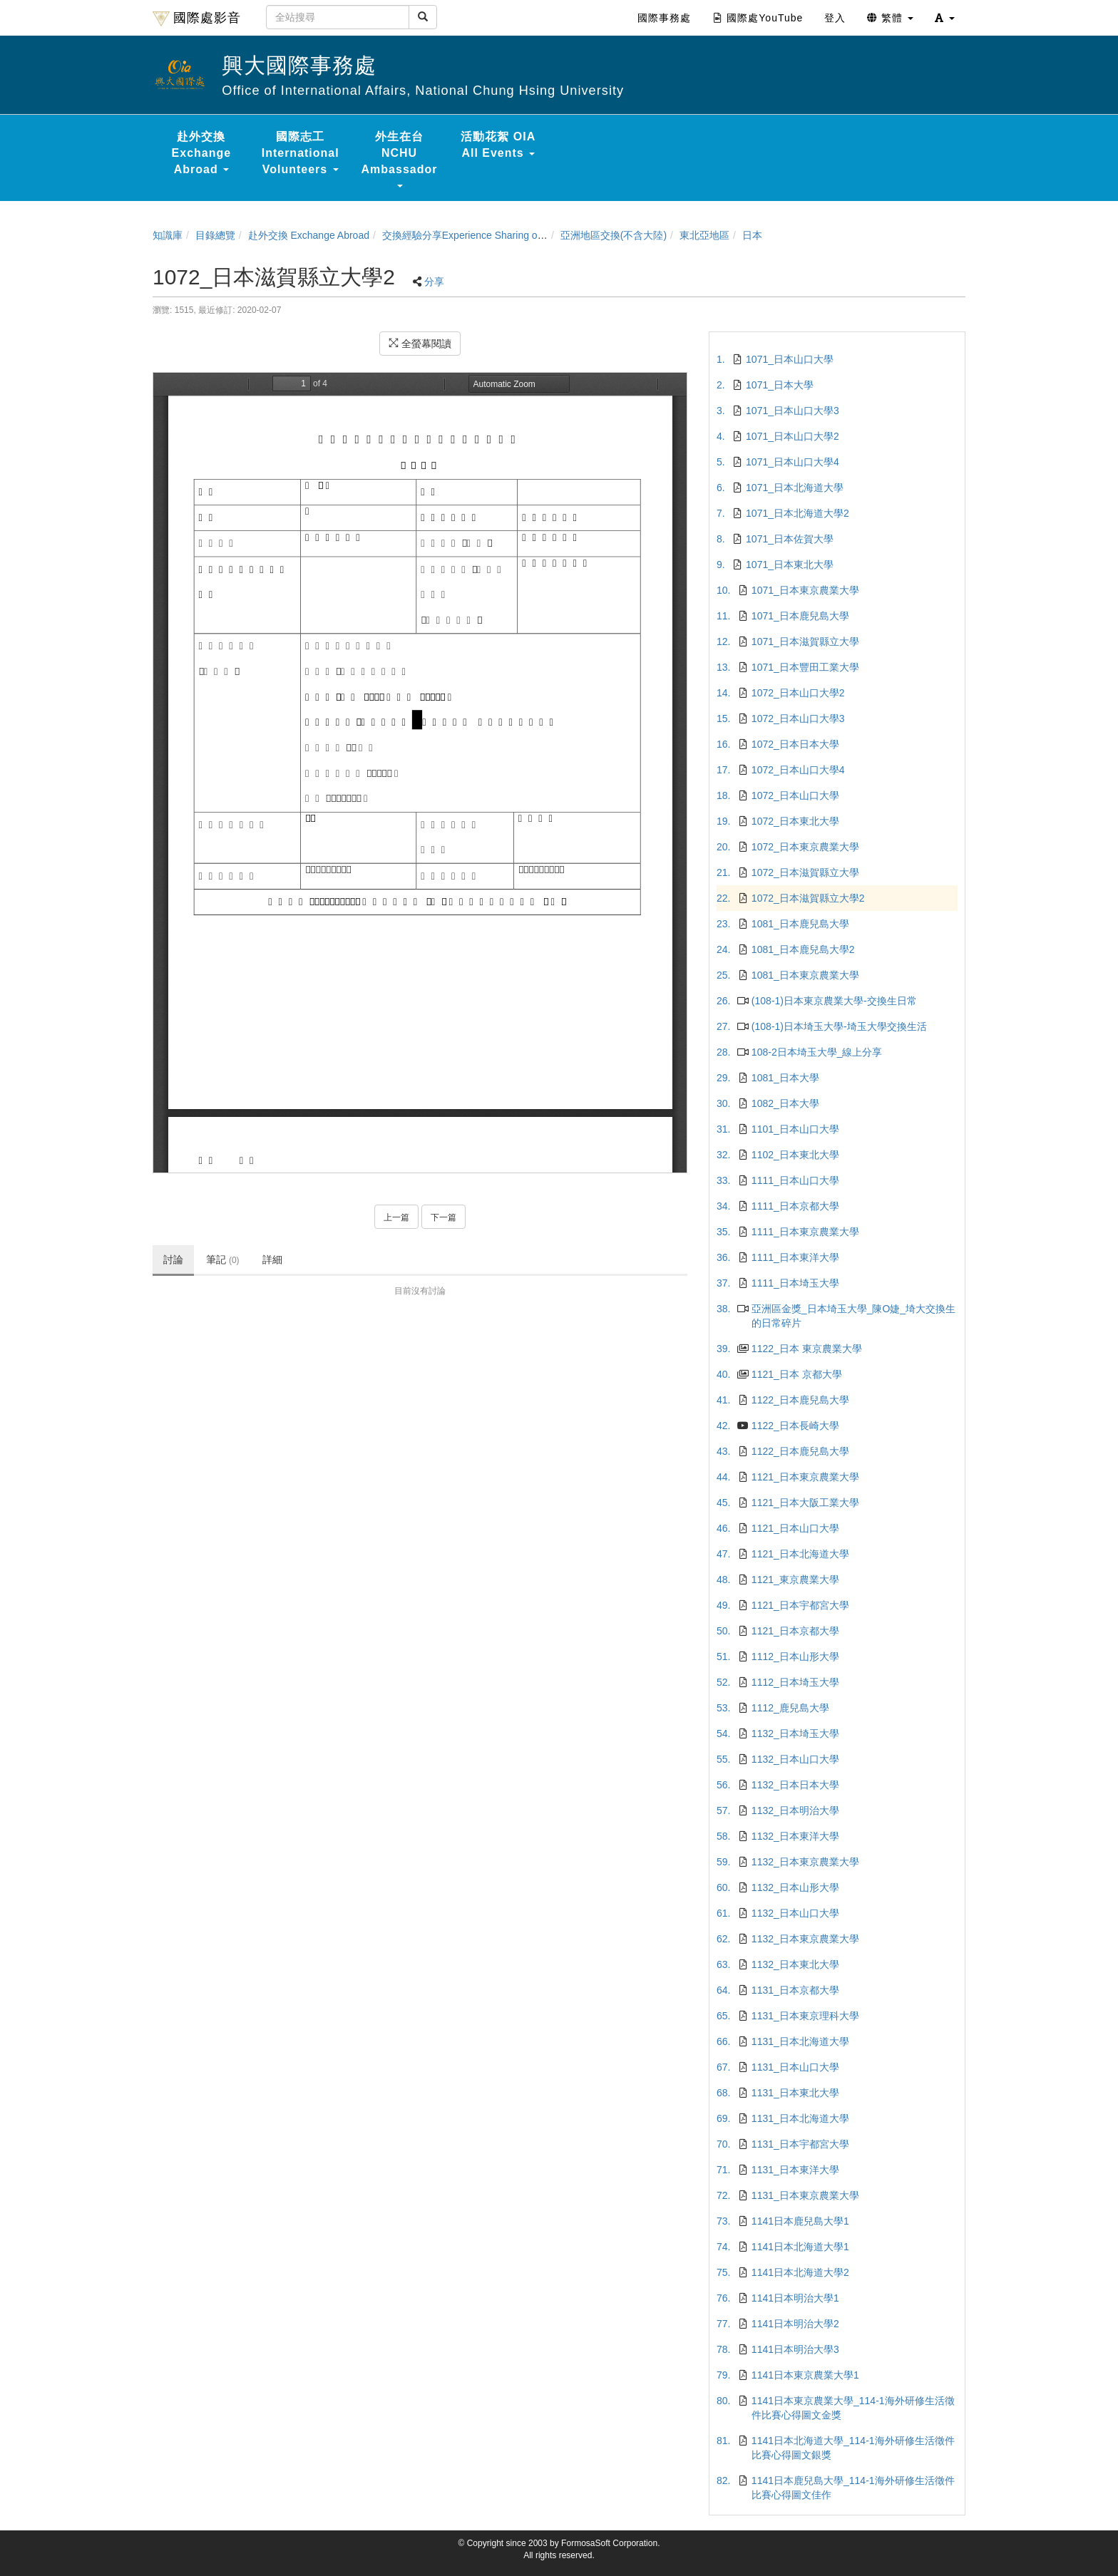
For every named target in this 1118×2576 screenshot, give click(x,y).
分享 (434, 281)
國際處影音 (197, 18)
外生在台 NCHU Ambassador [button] (399, 158)
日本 (752, 235)
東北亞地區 (704, 235)
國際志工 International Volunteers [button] (300, 152)
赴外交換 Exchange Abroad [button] (202, 152)
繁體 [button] (890, 18)
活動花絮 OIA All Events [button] (498, 144)
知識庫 (168, 235)
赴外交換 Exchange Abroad (308, 235)
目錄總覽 (215, 235)
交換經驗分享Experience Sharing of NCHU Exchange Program (521, 235)
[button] (944, 18)
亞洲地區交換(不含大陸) (613, 235)
